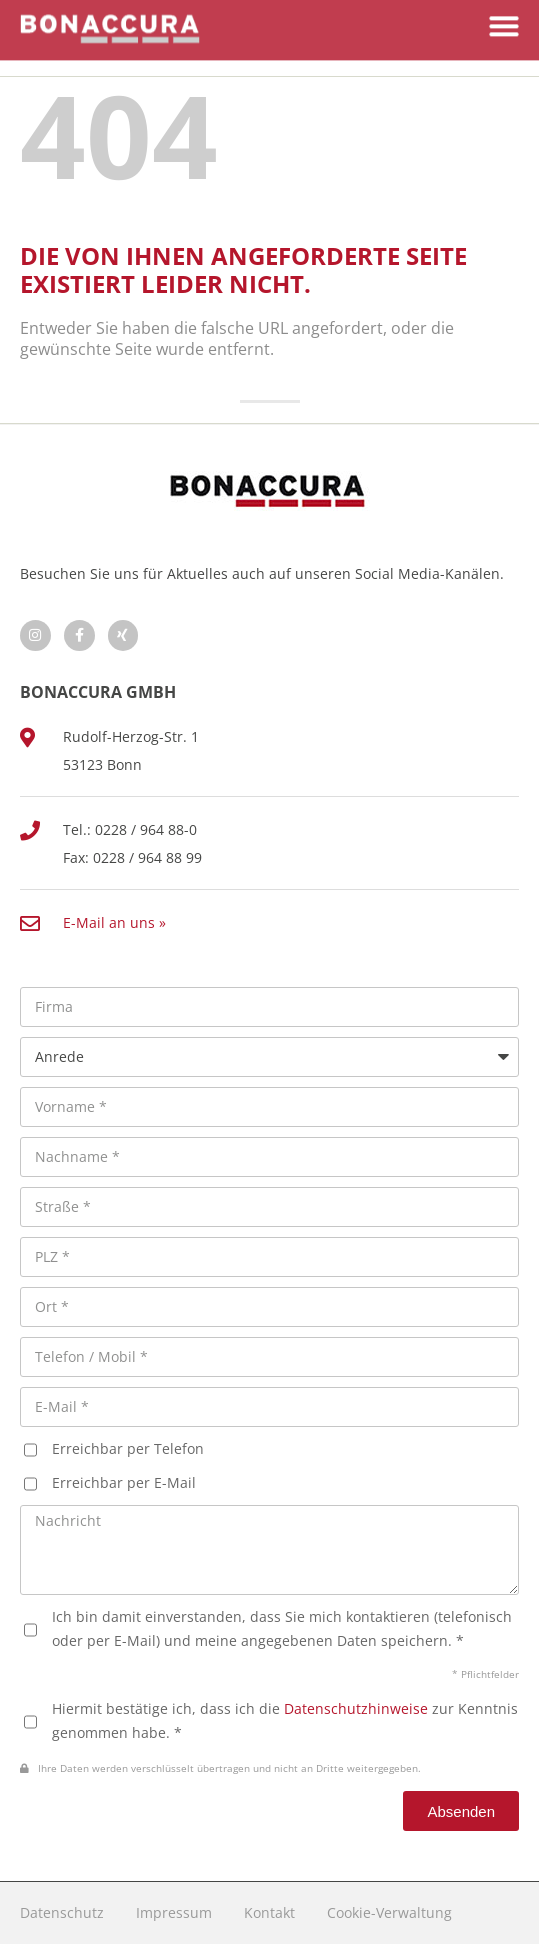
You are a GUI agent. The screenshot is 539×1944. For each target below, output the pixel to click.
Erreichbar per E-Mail (124, 1482)
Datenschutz (62, 1912)
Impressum (174, 1912)
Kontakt (269, 1912)
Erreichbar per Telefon (128, 1448)
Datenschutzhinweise (356, 1708)
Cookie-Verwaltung (389, 1912)
